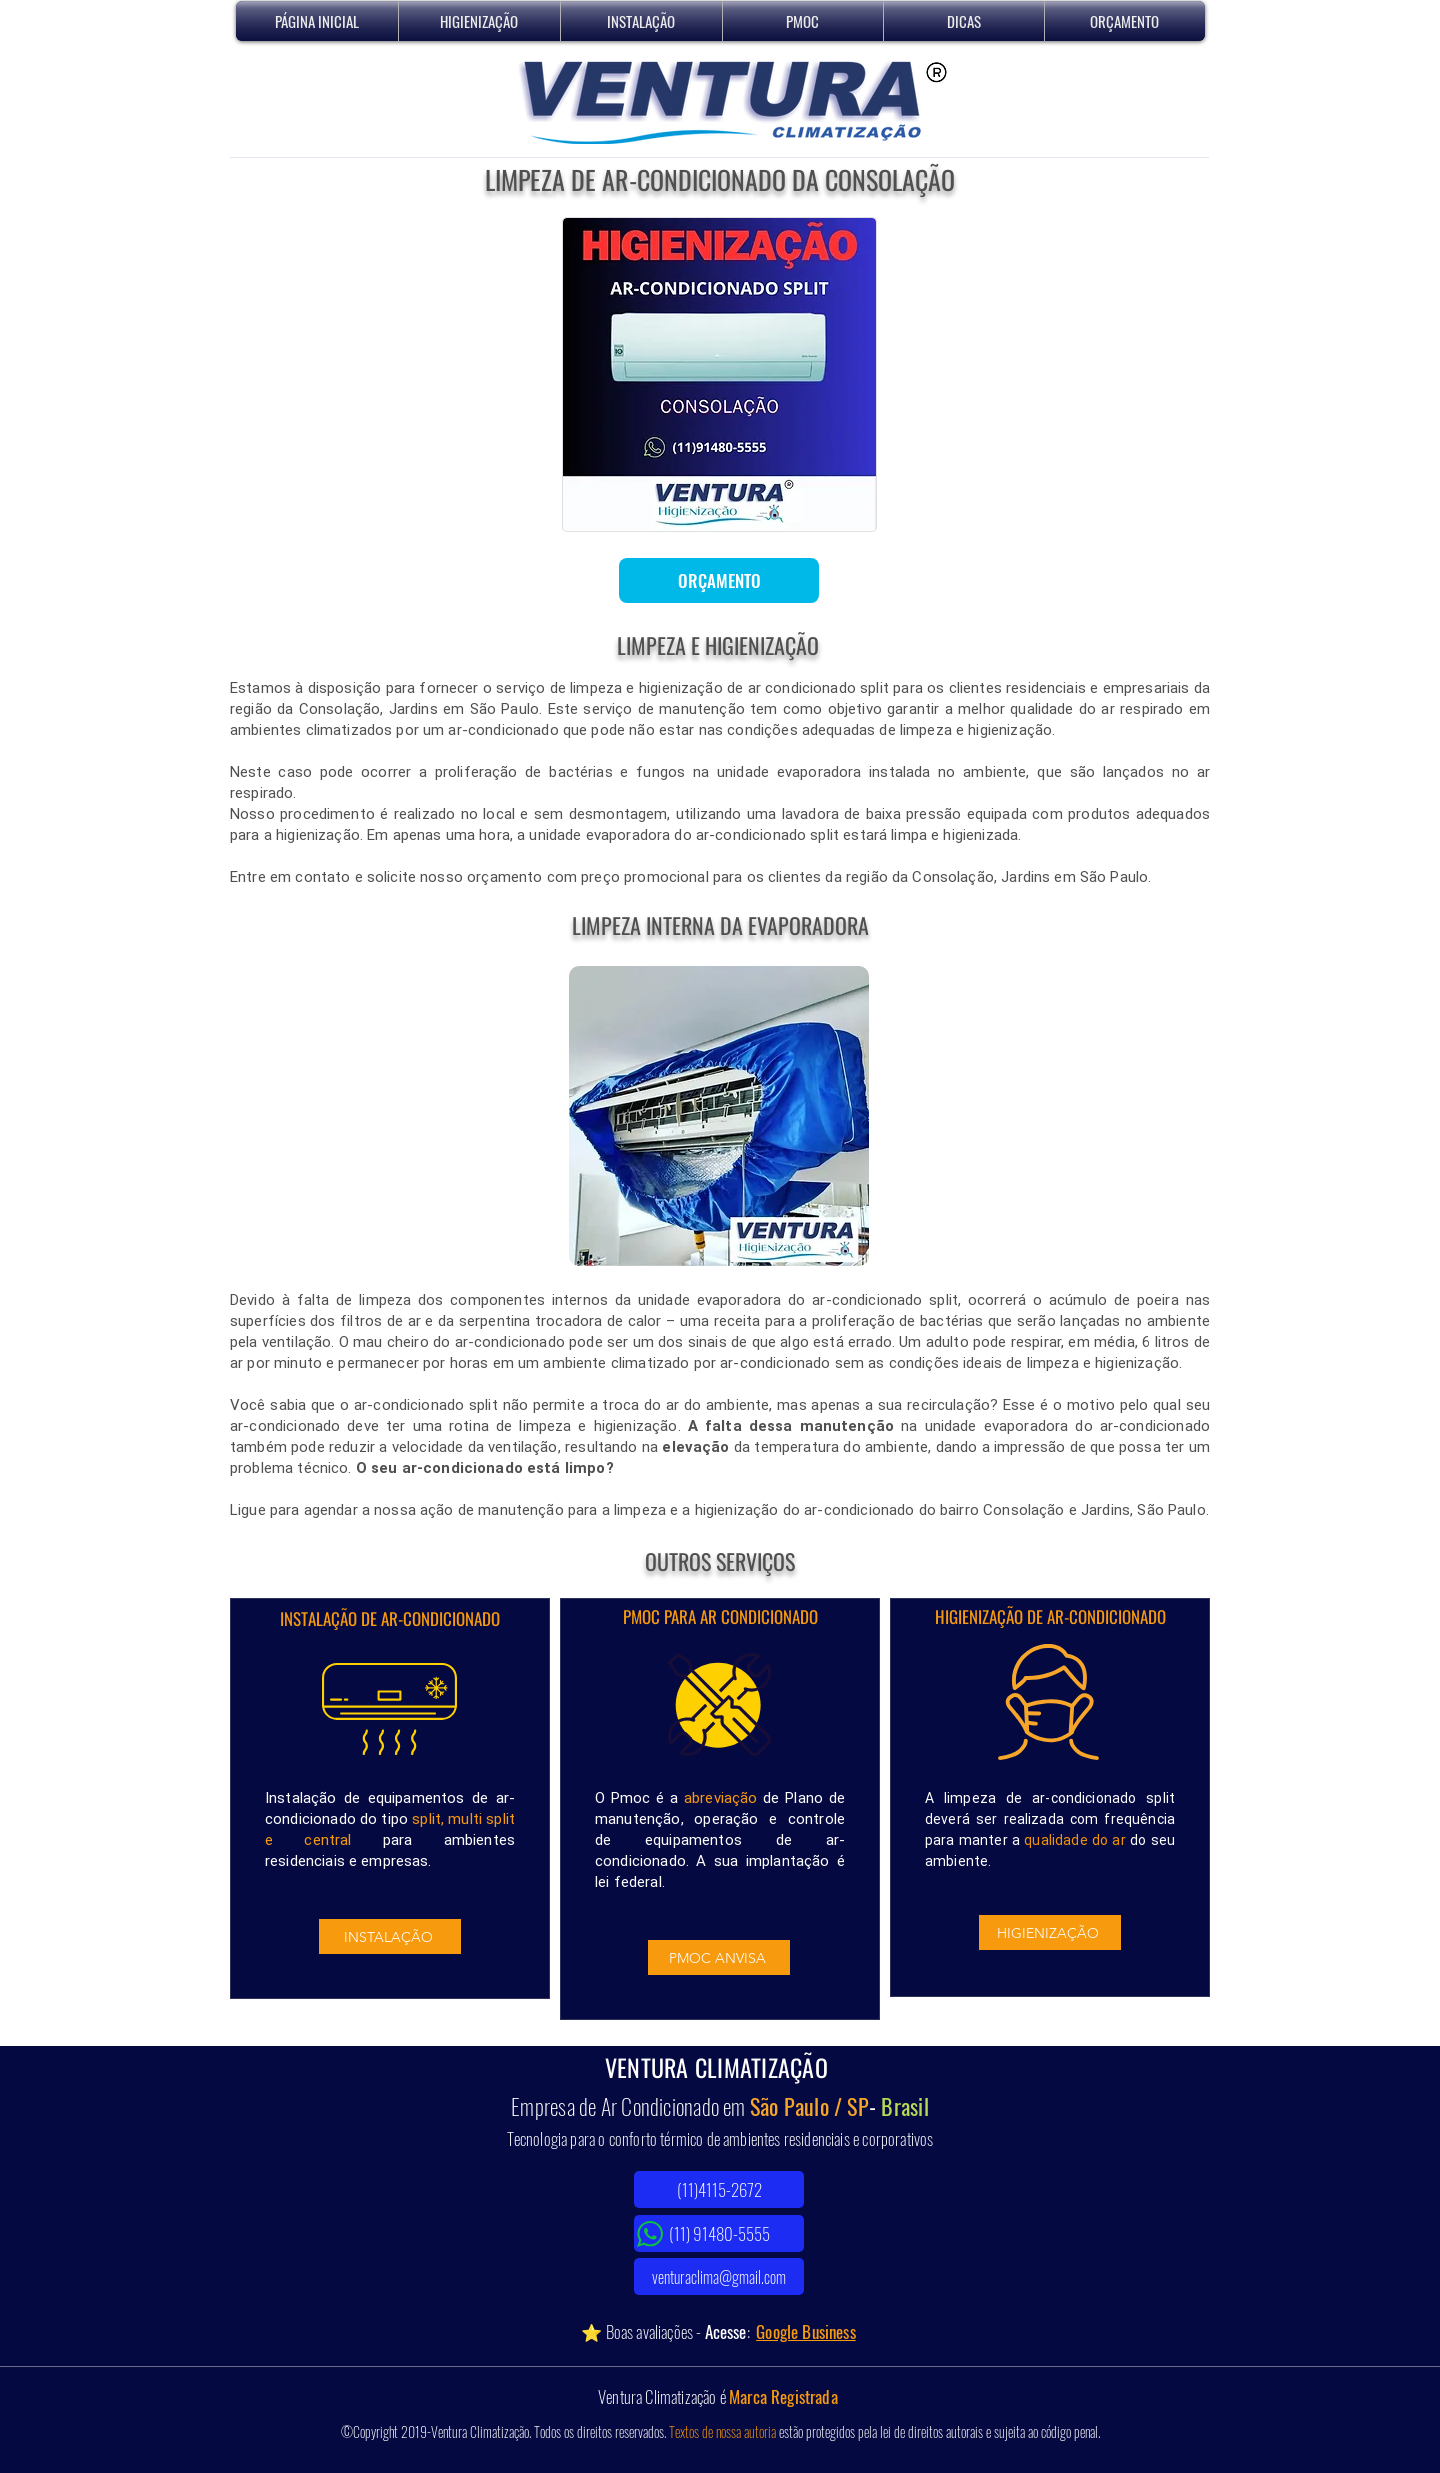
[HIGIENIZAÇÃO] (1050, 1932)
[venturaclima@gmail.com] (719, 2276)
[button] (479, 21)
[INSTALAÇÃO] (390, 1936)
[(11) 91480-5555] (719, 2233)
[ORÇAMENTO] (719, 580)
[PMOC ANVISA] (719, 1957)
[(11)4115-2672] (719, 2189)
